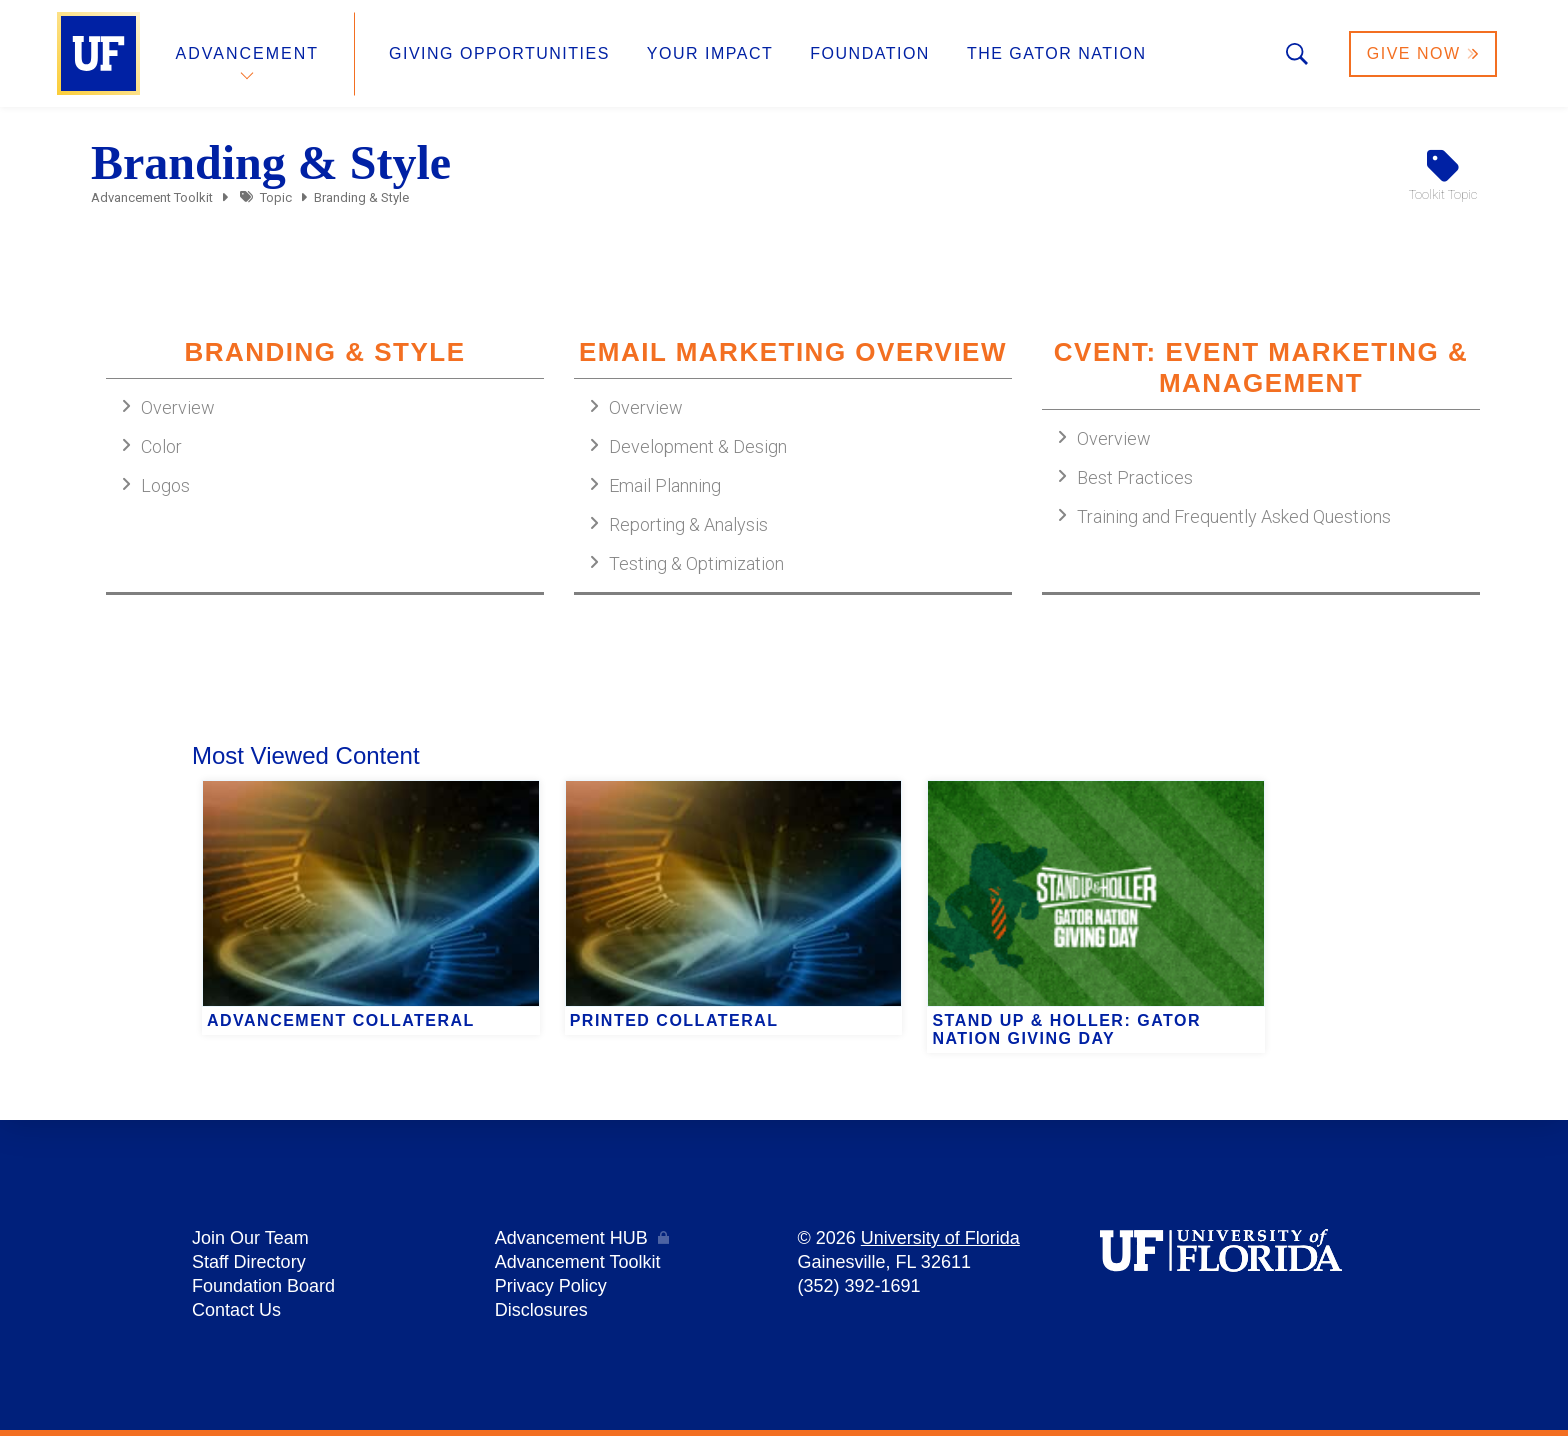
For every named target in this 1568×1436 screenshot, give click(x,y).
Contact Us (236, 1310)
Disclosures (541, 1310)
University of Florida (940, 1238)
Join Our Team (250, 1238)
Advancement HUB (571, 1238)
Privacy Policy (551, 1286)
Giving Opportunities (499, 53)
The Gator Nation (1057, 53)
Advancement (248, 53)
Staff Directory (249, 1262)
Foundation (870, 53)
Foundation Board (263, 1286)
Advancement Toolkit (152, 197)
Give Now (1423, 53)
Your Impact (710, 53)
